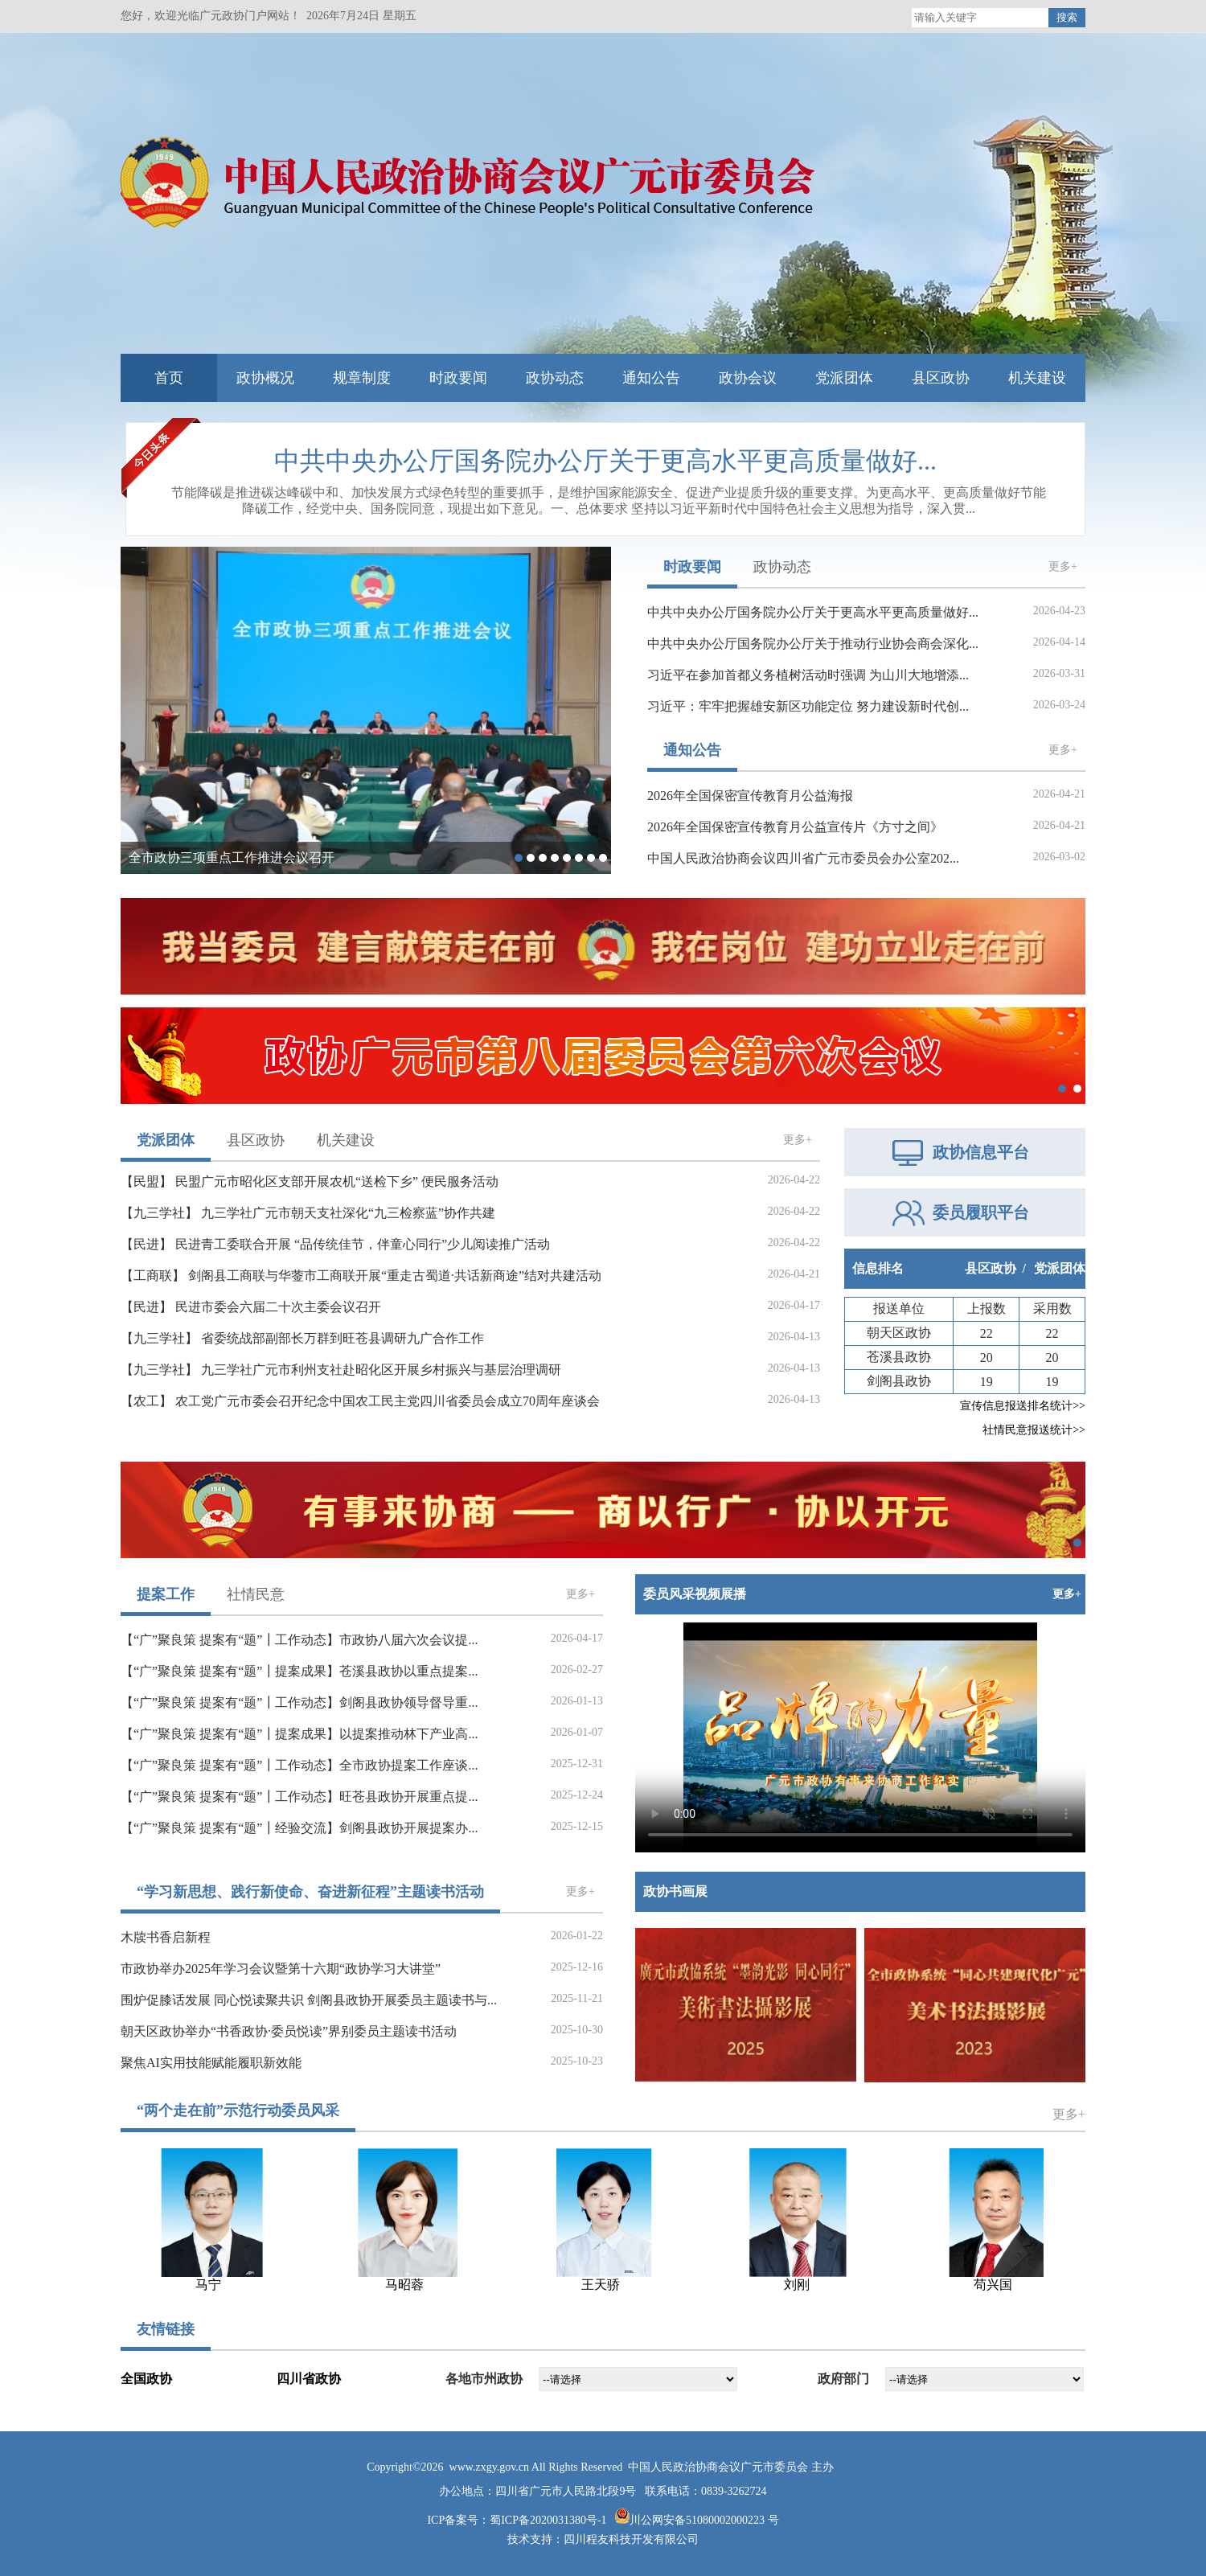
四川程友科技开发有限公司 (631, 2539)
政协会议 (748, 378)
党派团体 (844, 378)
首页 (168, 378)
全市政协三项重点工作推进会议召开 (231, 857)
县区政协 (941, 378)
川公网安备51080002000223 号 (704, 2520)
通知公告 (651, 378)
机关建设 (1037, 378)
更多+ (1062, 566)
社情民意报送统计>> (1033, 1430)
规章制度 (362, 378)
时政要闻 (458, 378)
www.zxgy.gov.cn (490, 2467)
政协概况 (265, 378)
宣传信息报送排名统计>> (1022, 1406)
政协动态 (555, 378)
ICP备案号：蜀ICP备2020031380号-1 (518, 2520)
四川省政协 (309, 2378)
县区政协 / (995, 1268)
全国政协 (146, 2378)
